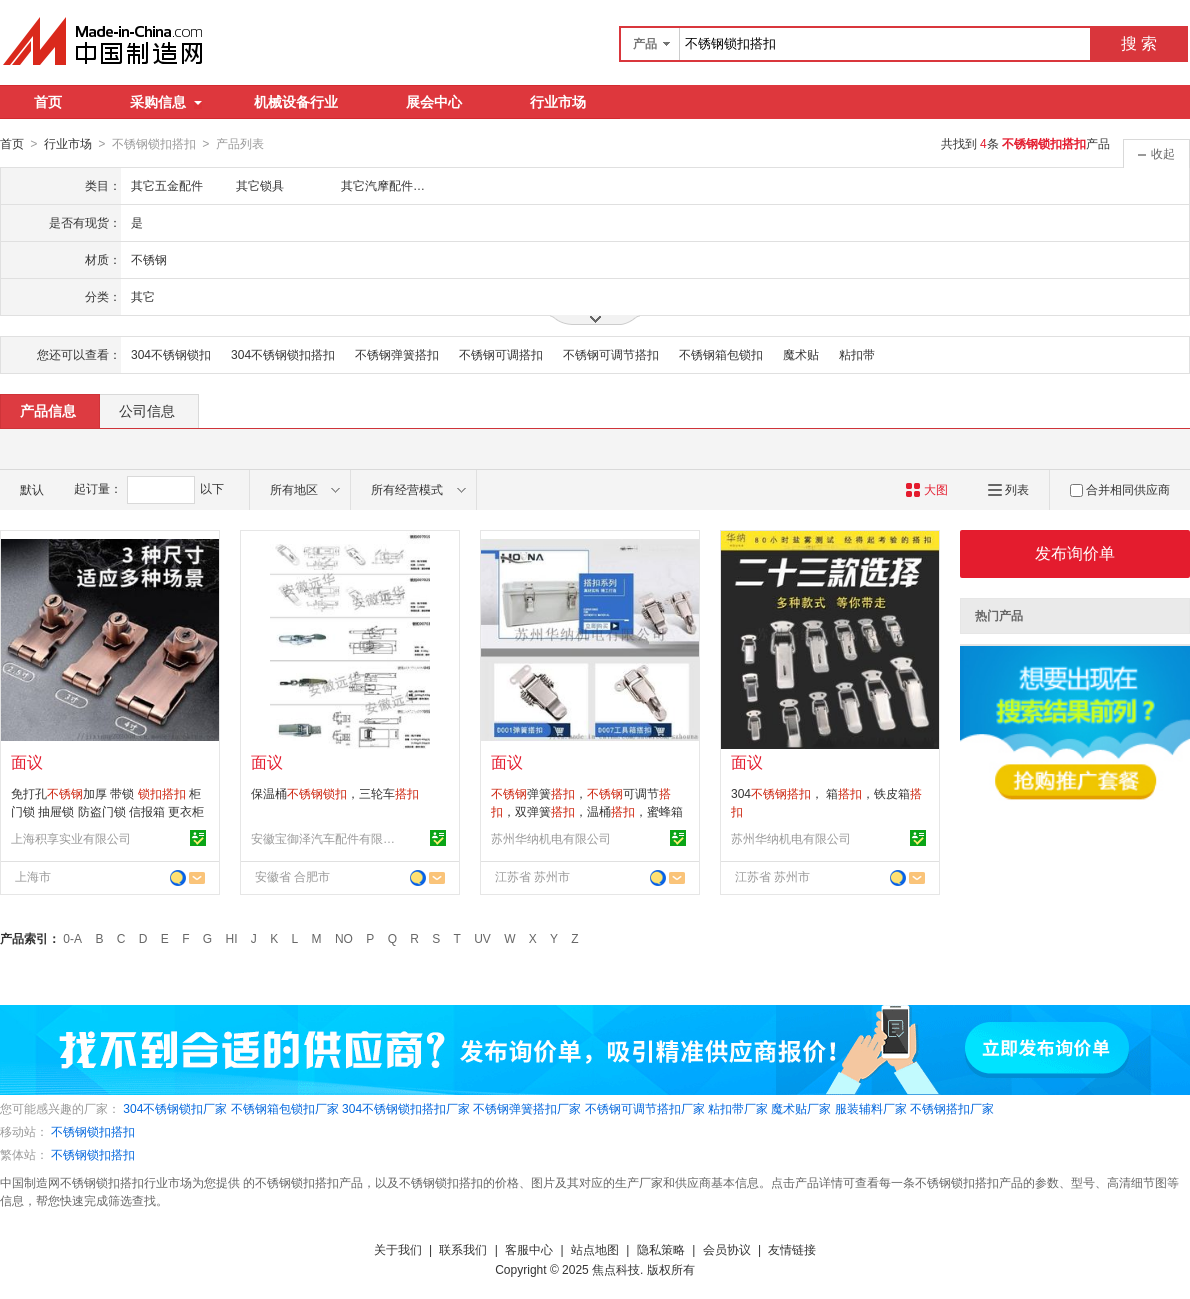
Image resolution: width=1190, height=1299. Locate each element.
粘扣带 (857, 354)
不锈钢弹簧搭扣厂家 (527, 1108)
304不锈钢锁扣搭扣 (283, 354)
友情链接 (792, 1249)
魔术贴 (801, 354)
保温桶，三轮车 (335, 793)
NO (344, 938)
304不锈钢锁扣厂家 (175, 1108)
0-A (72, 938)
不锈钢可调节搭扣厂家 (645, 1108)
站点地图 (595, 1249)
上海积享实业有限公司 (71, 838)
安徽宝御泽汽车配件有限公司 (326, 838)
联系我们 (463, 1249)
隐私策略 (661, 1249)
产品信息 (48, 410)
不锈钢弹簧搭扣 (397, 354)
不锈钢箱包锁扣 (721, 354)
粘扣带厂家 (738, 1108)
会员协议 (727, 1249)
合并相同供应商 (1120, 489)
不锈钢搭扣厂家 (952, 1108)
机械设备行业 (296, 102)
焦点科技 (616, 1269)
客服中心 (529, 1249)
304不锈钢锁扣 (171, 354)
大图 (926, 489)
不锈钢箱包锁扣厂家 (285, 1108)
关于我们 (398, 1249)
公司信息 (147, 410)
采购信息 (166, 102)
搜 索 (1139, 43)
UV (482, 938)
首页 (48, 102)
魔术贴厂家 (801, 1108)
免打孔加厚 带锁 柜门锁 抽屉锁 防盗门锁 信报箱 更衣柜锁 (107, 811)
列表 (1008, 489)
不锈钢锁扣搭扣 (93, 1131)
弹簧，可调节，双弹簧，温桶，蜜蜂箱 (587, 811)
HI (232, 938)
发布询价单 (1075, 552)
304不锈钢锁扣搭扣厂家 (406, 1108)
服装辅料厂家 (871, 1108)
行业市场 (558, 102)
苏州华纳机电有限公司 (551, 838)
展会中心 (434, 102)
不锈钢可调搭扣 (501, 354)
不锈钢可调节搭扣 (611, 354)
